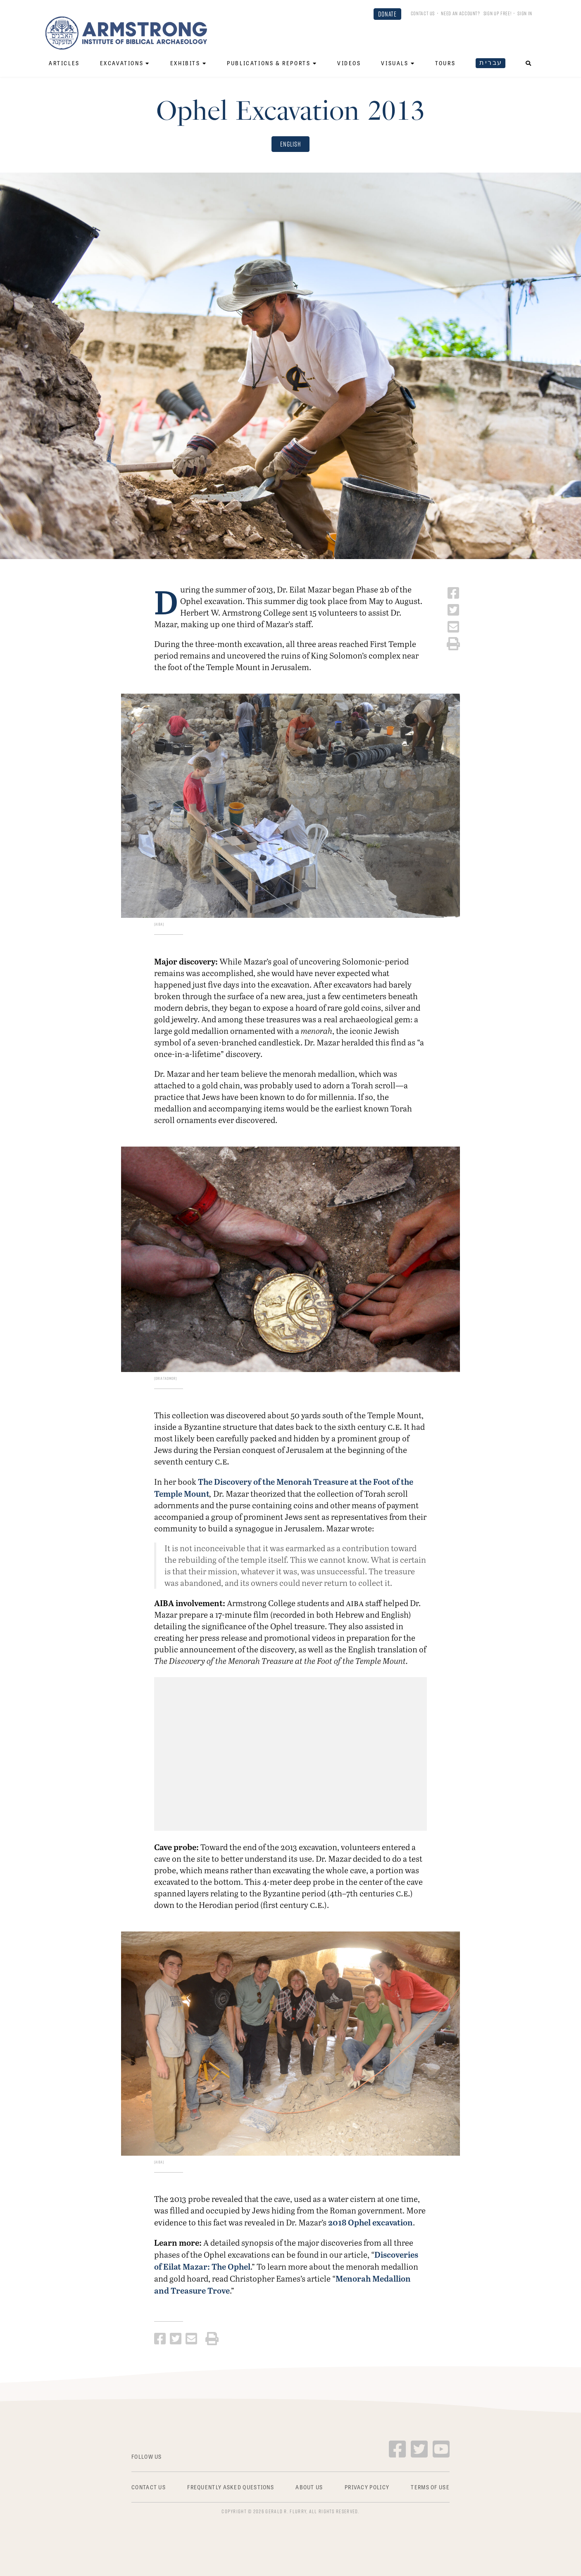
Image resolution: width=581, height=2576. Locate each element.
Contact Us (423, 13)
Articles (64, 63)
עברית (490, 62)
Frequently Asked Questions (230, 2487)
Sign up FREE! (497, 13)
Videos (349, 63)
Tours (445, 63)
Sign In (524, 13)
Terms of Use (430, 2487)
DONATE (387, 13)
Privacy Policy (367, 2487)
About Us (309, 2487)
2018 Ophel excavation (370, 2222)
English (290, 144)
